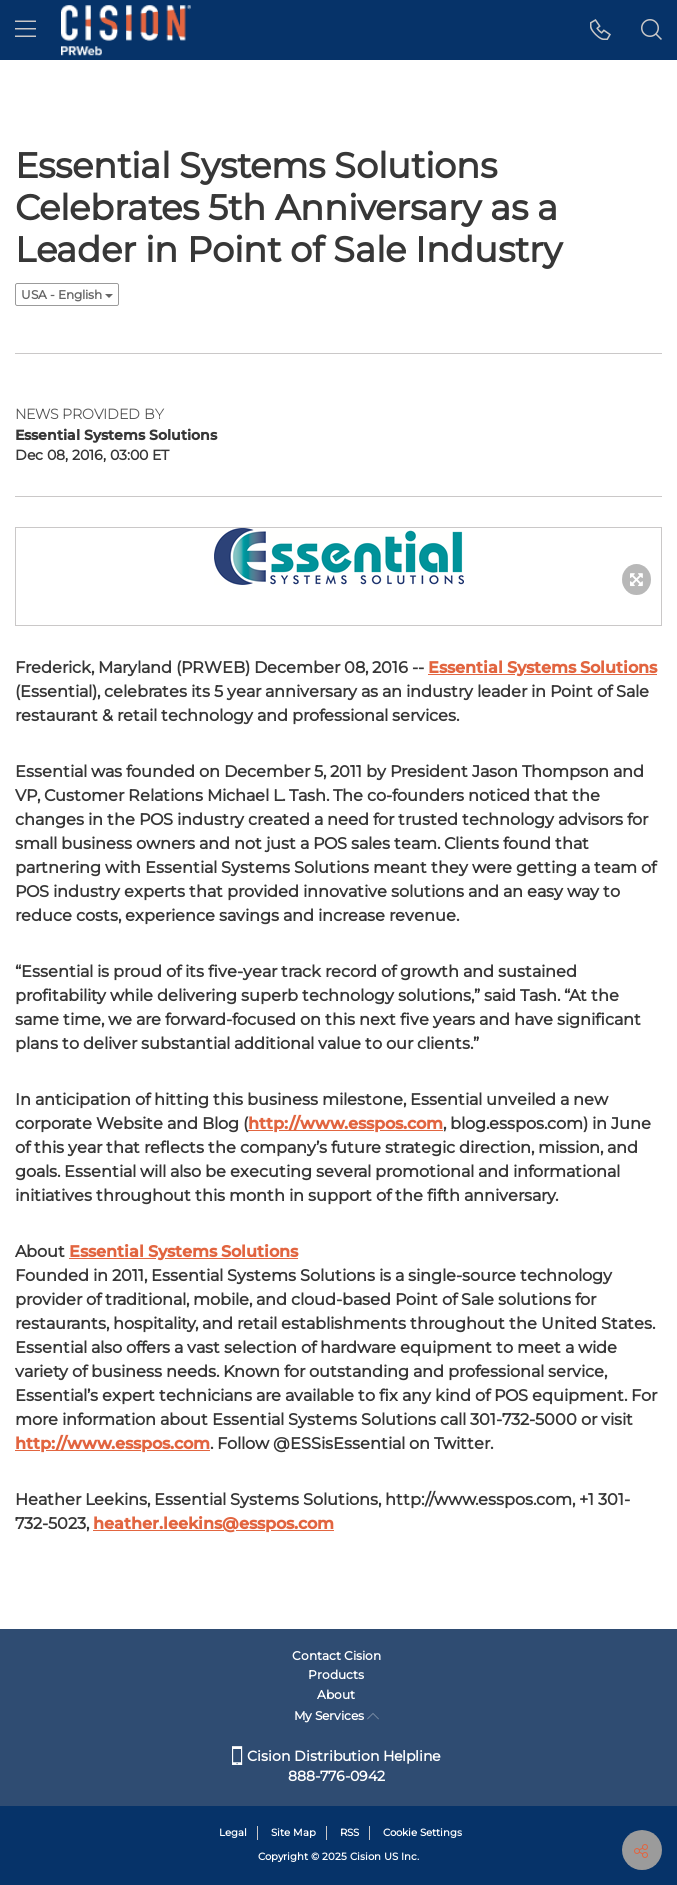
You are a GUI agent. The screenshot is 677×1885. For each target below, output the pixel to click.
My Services (336, 1715)
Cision (365, 1856)
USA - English (67, 294)
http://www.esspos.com (345, 1123)
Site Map (293, 1832)
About (336, 1694)
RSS (349, 1832)
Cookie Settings (422, 1832)
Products (336, 1674)
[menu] (25, 30)
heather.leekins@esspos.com (213, 1523)
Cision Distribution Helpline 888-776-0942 (336, 1766)
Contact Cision (336, 1655)
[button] (600, 30)
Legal (233, 1832)
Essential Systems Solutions (542, 667)
